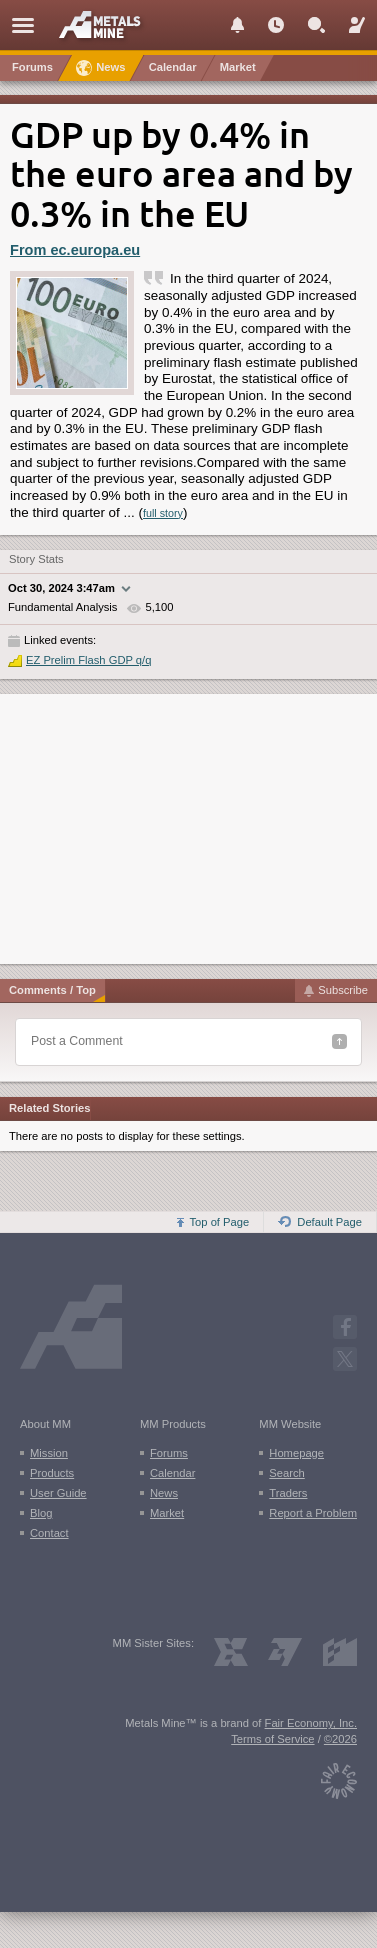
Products (52, 1473)
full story (163, 513)
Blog (41, 1513)
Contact (49, 1533)
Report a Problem (313, 1513)
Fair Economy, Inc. (311, 1723)
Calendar (172, 1473)
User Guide (58, 1493)
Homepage (296, 1453)
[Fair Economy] (339, 1776)
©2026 (340, 1739)
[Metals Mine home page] (105, 24)
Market (167, 1513)
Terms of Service (272, 1739)
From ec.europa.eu (75, 250)
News (164, 1493)
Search (286, 1473)
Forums (169, 1453)
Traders (288, 1493)
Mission (49, 1453)
